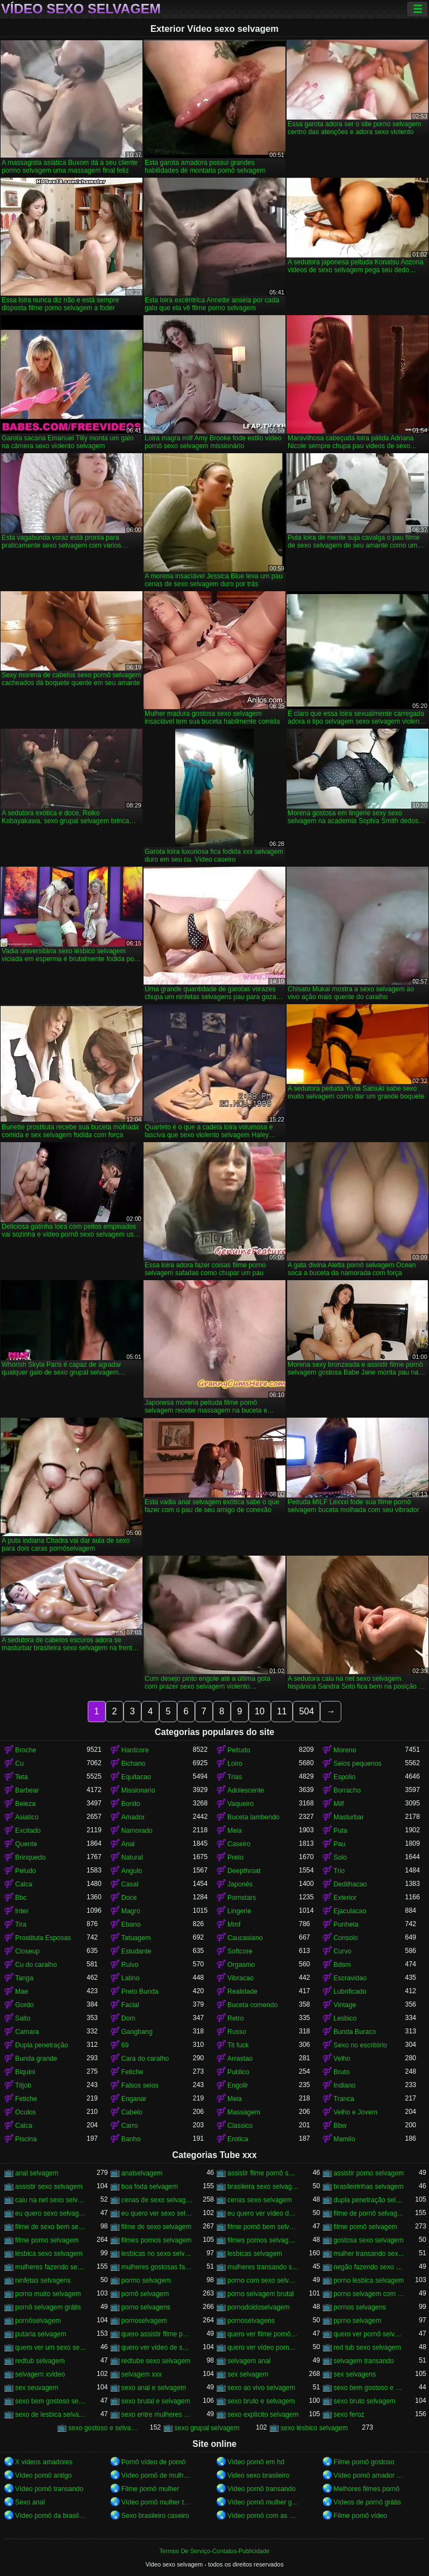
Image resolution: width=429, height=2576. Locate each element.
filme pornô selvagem (365, 2227)
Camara (27, 2032)
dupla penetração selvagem (369, 2200)
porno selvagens (145, 2307)
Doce (129, 1898)
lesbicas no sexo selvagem (157, 2253)
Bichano (133, 1763)
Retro (235, 2018)
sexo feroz (348, 2414)
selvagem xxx (141, 2374)
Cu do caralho (36, 1965)
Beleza (25, 1804)
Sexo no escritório (360, 2045)
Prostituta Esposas (43, 1938)
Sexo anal (30, 2502)
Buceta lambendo (253, 1817)
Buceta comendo (252, 2005)
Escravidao (349, 1978)
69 (124, 2045)
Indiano (344, 2085)
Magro (130, 1911)
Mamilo (344, 2139)
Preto (235, 1857)
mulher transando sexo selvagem (369, 2253)
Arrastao (239, 2058)
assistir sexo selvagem (49, 2186)
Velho (341, 2058)
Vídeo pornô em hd (255, 2462)
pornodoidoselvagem (258, 2307)
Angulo (131, 1871)
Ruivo (130, 1965)
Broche (25, 1750)
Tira (20, 1924)
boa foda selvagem (149, 2186)
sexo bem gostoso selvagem (51, 2401)
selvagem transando (363, 2361)
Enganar (133, 2099)
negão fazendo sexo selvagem (369, 2267)
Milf (338, 1804)
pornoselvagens (251, 2321)
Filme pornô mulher (150, 2489)
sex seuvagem (36, 2388)
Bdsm (342, 1965)
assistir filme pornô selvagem (263, 2173)
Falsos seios (140, 2085)
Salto (22, 2018)
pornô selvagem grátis (48, 2307)
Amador (133, 1817)
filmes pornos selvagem (156, 2240)
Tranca (343, 2099)
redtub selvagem (40, 2361)
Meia (234, 1830)
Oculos (25, 2112)
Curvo (342, 1951)
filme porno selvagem (47, 2240)
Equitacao (136, 1777)
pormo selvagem (146, 2280)
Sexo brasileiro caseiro (155, 2516)
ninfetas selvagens (42, 2280)
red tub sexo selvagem (367, 2347)
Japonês (239, 1884)
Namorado (136, 1830)
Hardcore (135, 1750)
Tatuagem (136, 1938)
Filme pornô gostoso (363, 2462)
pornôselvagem (38, 2321)
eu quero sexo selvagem (51, 2213)
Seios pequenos (357, 1763)
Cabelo (131, 2112)
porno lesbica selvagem (368, 2280)
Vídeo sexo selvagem (81, 9)
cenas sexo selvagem (259, 2200)
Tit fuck (238, 2045)
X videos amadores (44, 2462)
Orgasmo (241, 1965)
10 (260, 1711)
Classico (239, 2126)
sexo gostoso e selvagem (104, 2428)
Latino (130, 1978)
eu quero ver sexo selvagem (157, 2213)
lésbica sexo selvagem (49, 2253)
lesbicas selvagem (254, 2253)
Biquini (25, 2072)
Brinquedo (30, 1857)
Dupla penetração (41, 2045)
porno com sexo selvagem (263, 2280)
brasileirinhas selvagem (368, 2186)
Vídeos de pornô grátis (367, 2502)
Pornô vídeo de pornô (153, 2462)
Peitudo (238, 1750)
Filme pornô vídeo (360, 2516)
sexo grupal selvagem (207, 2428)
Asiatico (27, 1817)
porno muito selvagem (48, 2294)
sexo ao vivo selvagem (261, 2388)
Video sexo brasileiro (258, 2475)
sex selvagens (354, 2374)
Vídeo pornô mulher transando (157, 2502)
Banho (131, 2139)
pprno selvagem (357, 2321)
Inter (21, 1911)
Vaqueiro (240, 1804)
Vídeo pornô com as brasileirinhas (263, 2516)
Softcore (239, 1951)
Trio (339, 1871)
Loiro (234, 1763)
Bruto (341, 2072)
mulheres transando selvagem (263, 2267)
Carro (129, 2126)
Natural (132, 1857)
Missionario (138, 1790)
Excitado (28, 1830)
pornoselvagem (144, 2321)
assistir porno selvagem (368, 2173)
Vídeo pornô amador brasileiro (369, 2475)
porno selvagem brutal (260, 2294)
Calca (23, 1884)
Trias (234, 1777)
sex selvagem (247, 2374)
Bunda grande (36, 2058)
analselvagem (142, 2173)
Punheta (346, 1924)
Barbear (27, 1790)
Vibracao (240, 1978)
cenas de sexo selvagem (157, 2200)
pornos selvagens (359, 2307)
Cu (19, 1763)
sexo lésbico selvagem (314, 2428)
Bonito (130, 1804)
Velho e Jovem (355, 2112)
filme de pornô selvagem (369, 2213)
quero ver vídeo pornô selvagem (263, 2347)
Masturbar (348, 1817)
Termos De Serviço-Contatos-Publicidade (214, 2551)
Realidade (242, 1991)
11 (282, 1711)
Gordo (24, 2005)
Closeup (27, 1951)
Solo (340, 1857)
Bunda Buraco (354, 2032)
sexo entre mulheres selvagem (157, 2414)
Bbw (339, 2126)
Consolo (345, 1938)
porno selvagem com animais (369, 2294)
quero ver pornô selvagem (369, 2334)
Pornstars (241, 1898)
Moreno (344, 1750)
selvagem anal (248, 2361)
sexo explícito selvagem (262, 2414)
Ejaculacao (349, 1911)
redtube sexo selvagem (155, 2361)
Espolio (344, 1777)
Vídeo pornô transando (49, 2489)
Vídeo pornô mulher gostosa (263, 2502)
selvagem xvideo (40, 2374)
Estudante (136, 1951)
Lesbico (344, 2018)
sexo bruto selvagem (364, 2401)
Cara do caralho (145, 2058)
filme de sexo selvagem (156, 2227)
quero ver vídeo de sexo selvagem (157, 2347)
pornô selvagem (145, 2294)
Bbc (21, 1898)
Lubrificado (349, 1991)
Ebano (131, 1924)
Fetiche (132, 2072)
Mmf (233, 1924)
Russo (236, 2032)
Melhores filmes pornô (366, 2489)
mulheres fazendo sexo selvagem (51, 2267)
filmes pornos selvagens (263, 2240)
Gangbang (136, 2032)
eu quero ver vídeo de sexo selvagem (263, 2213)
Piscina (26, 2139)
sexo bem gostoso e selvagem (369, 2388)
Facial (130, 2005)
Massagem (243, 2112)
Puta (340, 1830)
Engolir (237, 2085)
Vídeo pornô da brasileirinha (51, 2516)
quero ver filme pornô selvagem (263, 2334)
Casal (130, 1884)
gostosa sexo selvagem (368, 2240)
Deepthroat (243, 1871)
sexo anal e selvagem (153, 2388)
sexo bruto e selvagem (261, 2401)
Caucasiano (245, 1938)
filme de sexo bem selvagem (51, 2227)
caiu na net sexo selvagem (51, 2200)
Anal (128, 1844)
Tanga (24, 1978)
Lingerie (239, 1911)
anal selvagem (36, 2173)
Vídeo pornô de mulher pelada (157, 2475)
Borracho (347, 1790)
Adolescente (245, 1790)
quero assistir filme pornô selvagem (157, 2334)
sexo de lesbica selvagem (51, 2414)
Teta (21, 1777)
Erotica (237, 2139)
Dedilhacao (350, 1884)
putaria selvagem (40, 2334)
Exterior (344, 1898)
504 (306, 1711)
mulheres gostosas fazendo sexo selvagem (157, 2267)
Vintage (344, 2005)
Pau (339, 1844)
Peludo (25, 1871)
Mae (21, 1991)
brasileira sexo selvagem (263, 2186)
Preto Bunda (140, 1991)
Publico (238, 2072)
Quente (26, 1844)
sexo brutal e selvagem (155, 2401)
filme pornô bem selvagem (263, 2227)
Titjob (23, 2085)
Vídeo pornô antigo (43, 2475)
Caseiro (238, 1844)
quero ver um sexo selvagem (51, 2347)
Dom (128, 2018)
